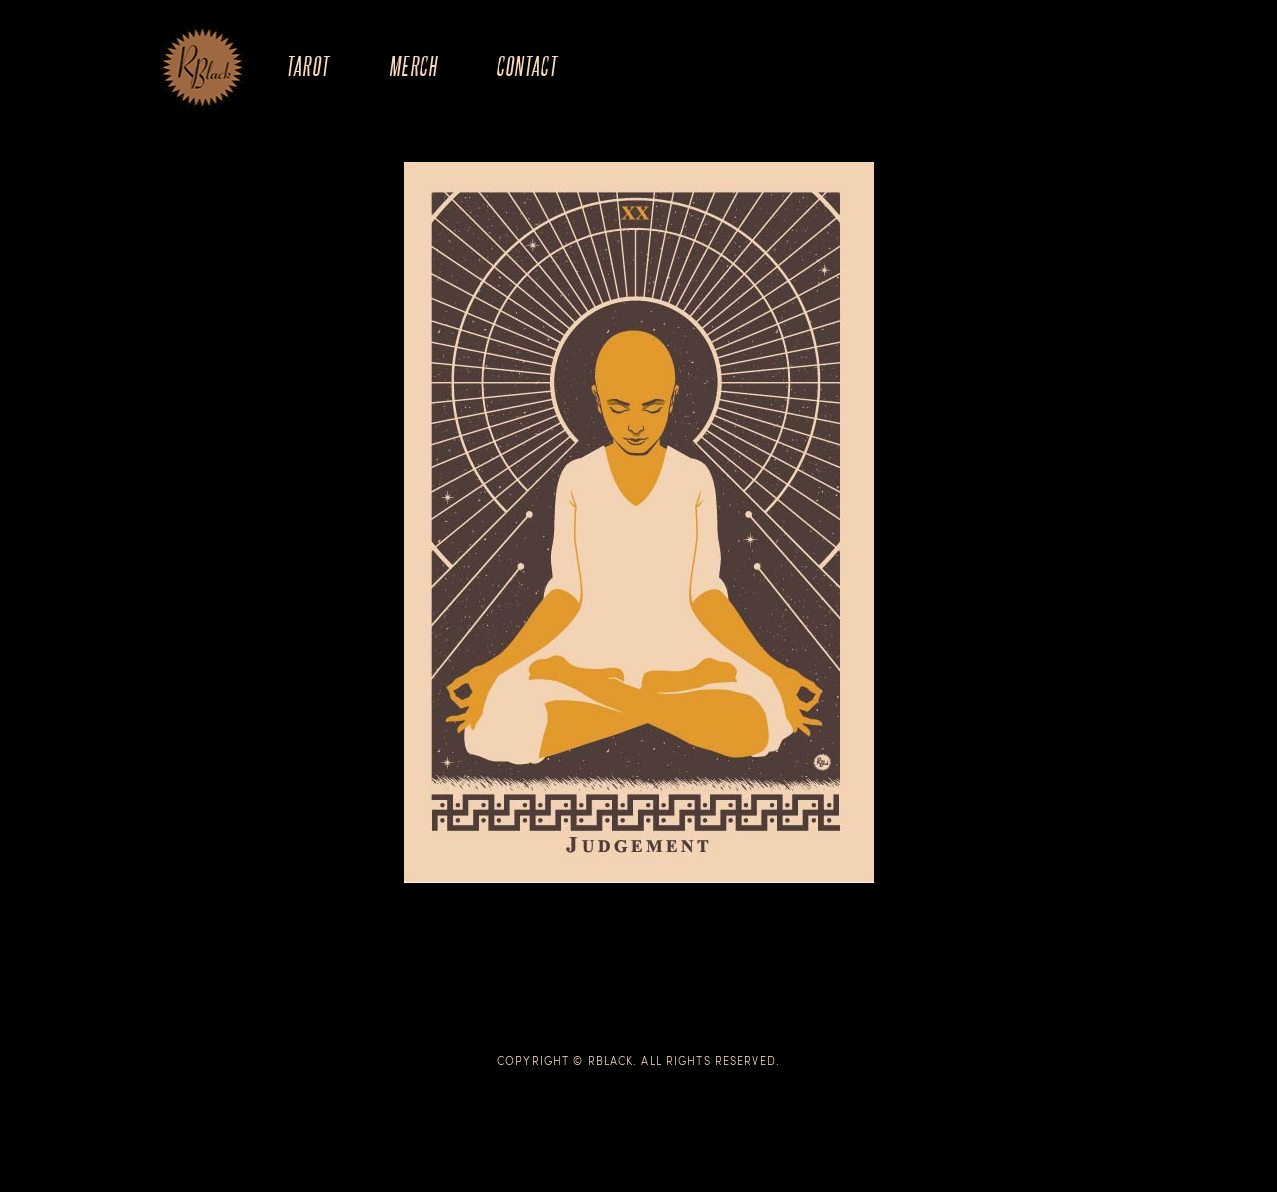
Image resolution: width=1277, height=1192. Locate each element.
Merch (413, 65)
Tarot (308, 65)
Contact (526, 65)
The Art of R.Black (202, 69)
